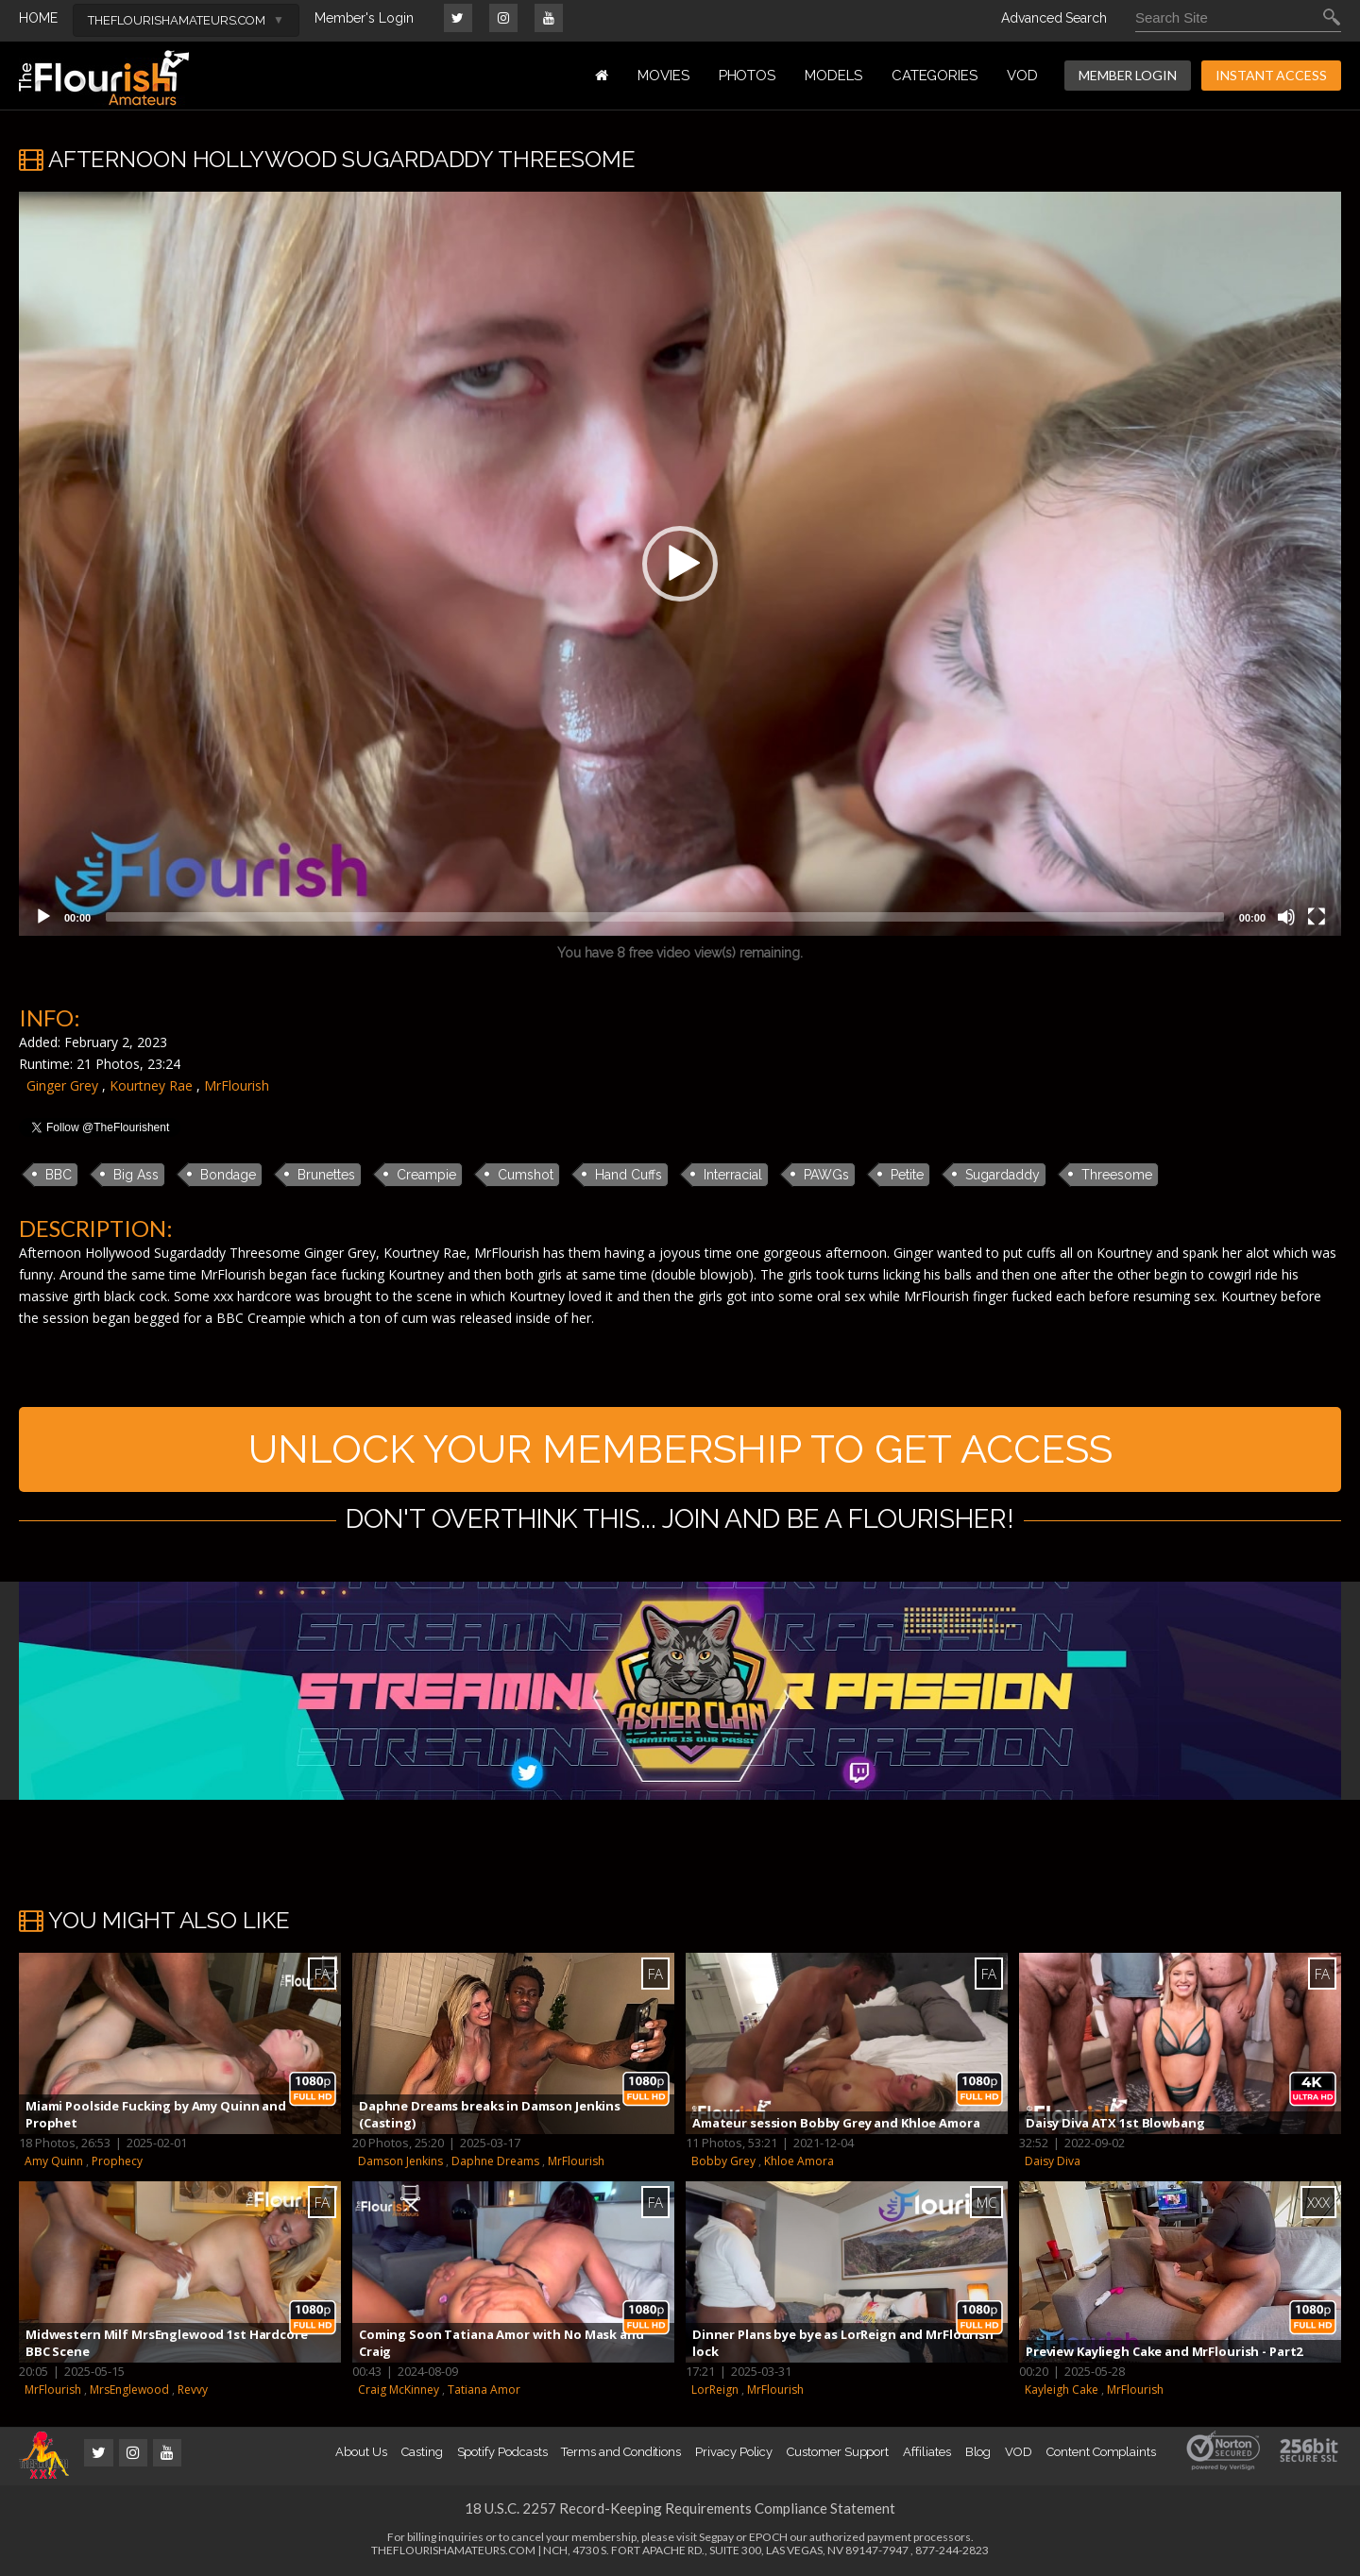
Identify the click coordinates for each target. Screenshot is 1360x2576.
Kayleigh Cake (1061, 2389)
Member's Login (364, 17)
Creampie (426, 1174)
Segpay (716, 2537)
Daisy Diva (1052, 2161)
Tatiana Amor (484, 2389)
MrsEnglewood (129, 2389)
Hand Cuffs (628, 1174)
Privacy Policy (734, 2452)
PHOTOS (747, 75)
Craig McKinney (398, 2389)
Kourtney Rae (151, 1085)
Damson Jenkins (400, 2161)
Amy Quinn (54, 2161)
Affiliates (926, 2452)
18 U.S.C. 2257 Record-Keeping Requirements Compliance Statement (680, 2508)
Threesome (1116, 1174)
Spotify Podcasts (502, 2452)
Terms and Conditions (621, 2452)
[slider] (665, 917)
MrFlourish (236, 1085)
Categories (935, 75)
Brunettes (326, 1174)
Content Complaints (1101, 2452)
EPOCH (768, 2537)
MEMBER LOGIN (1128, 75)
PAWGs (826, 1174)
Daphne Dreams (495, 2161)
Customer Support (838, 2452)
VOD (1022, 75)
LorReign (715, 2389)
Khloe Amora (799, 2161)
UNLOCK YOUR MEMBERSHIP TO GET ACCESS (680, 1449)
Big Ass (136, 1174)
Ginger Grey (62, 1085)
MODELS (833, 75)
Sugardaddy (1002, 1174)
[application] (680, 564)
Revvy (193, 2389)
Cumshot (525, 1174)
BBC (58, 1174)
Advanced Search (1054, 17)
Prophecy (117, 2161)
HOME (38, 17)
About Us (360, 2452)
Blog (978, 2452)
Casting (422, 2452)
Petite (907, 1174)
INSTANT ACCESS (1271, 75)
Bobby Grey (723, 2161)
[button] (680, 564)
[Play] (43, 916)
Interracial (733, 1174)
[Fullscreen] (1316, 916)
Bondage (228, 1174)
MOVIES (663, 75)
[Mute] (1286, 916)
